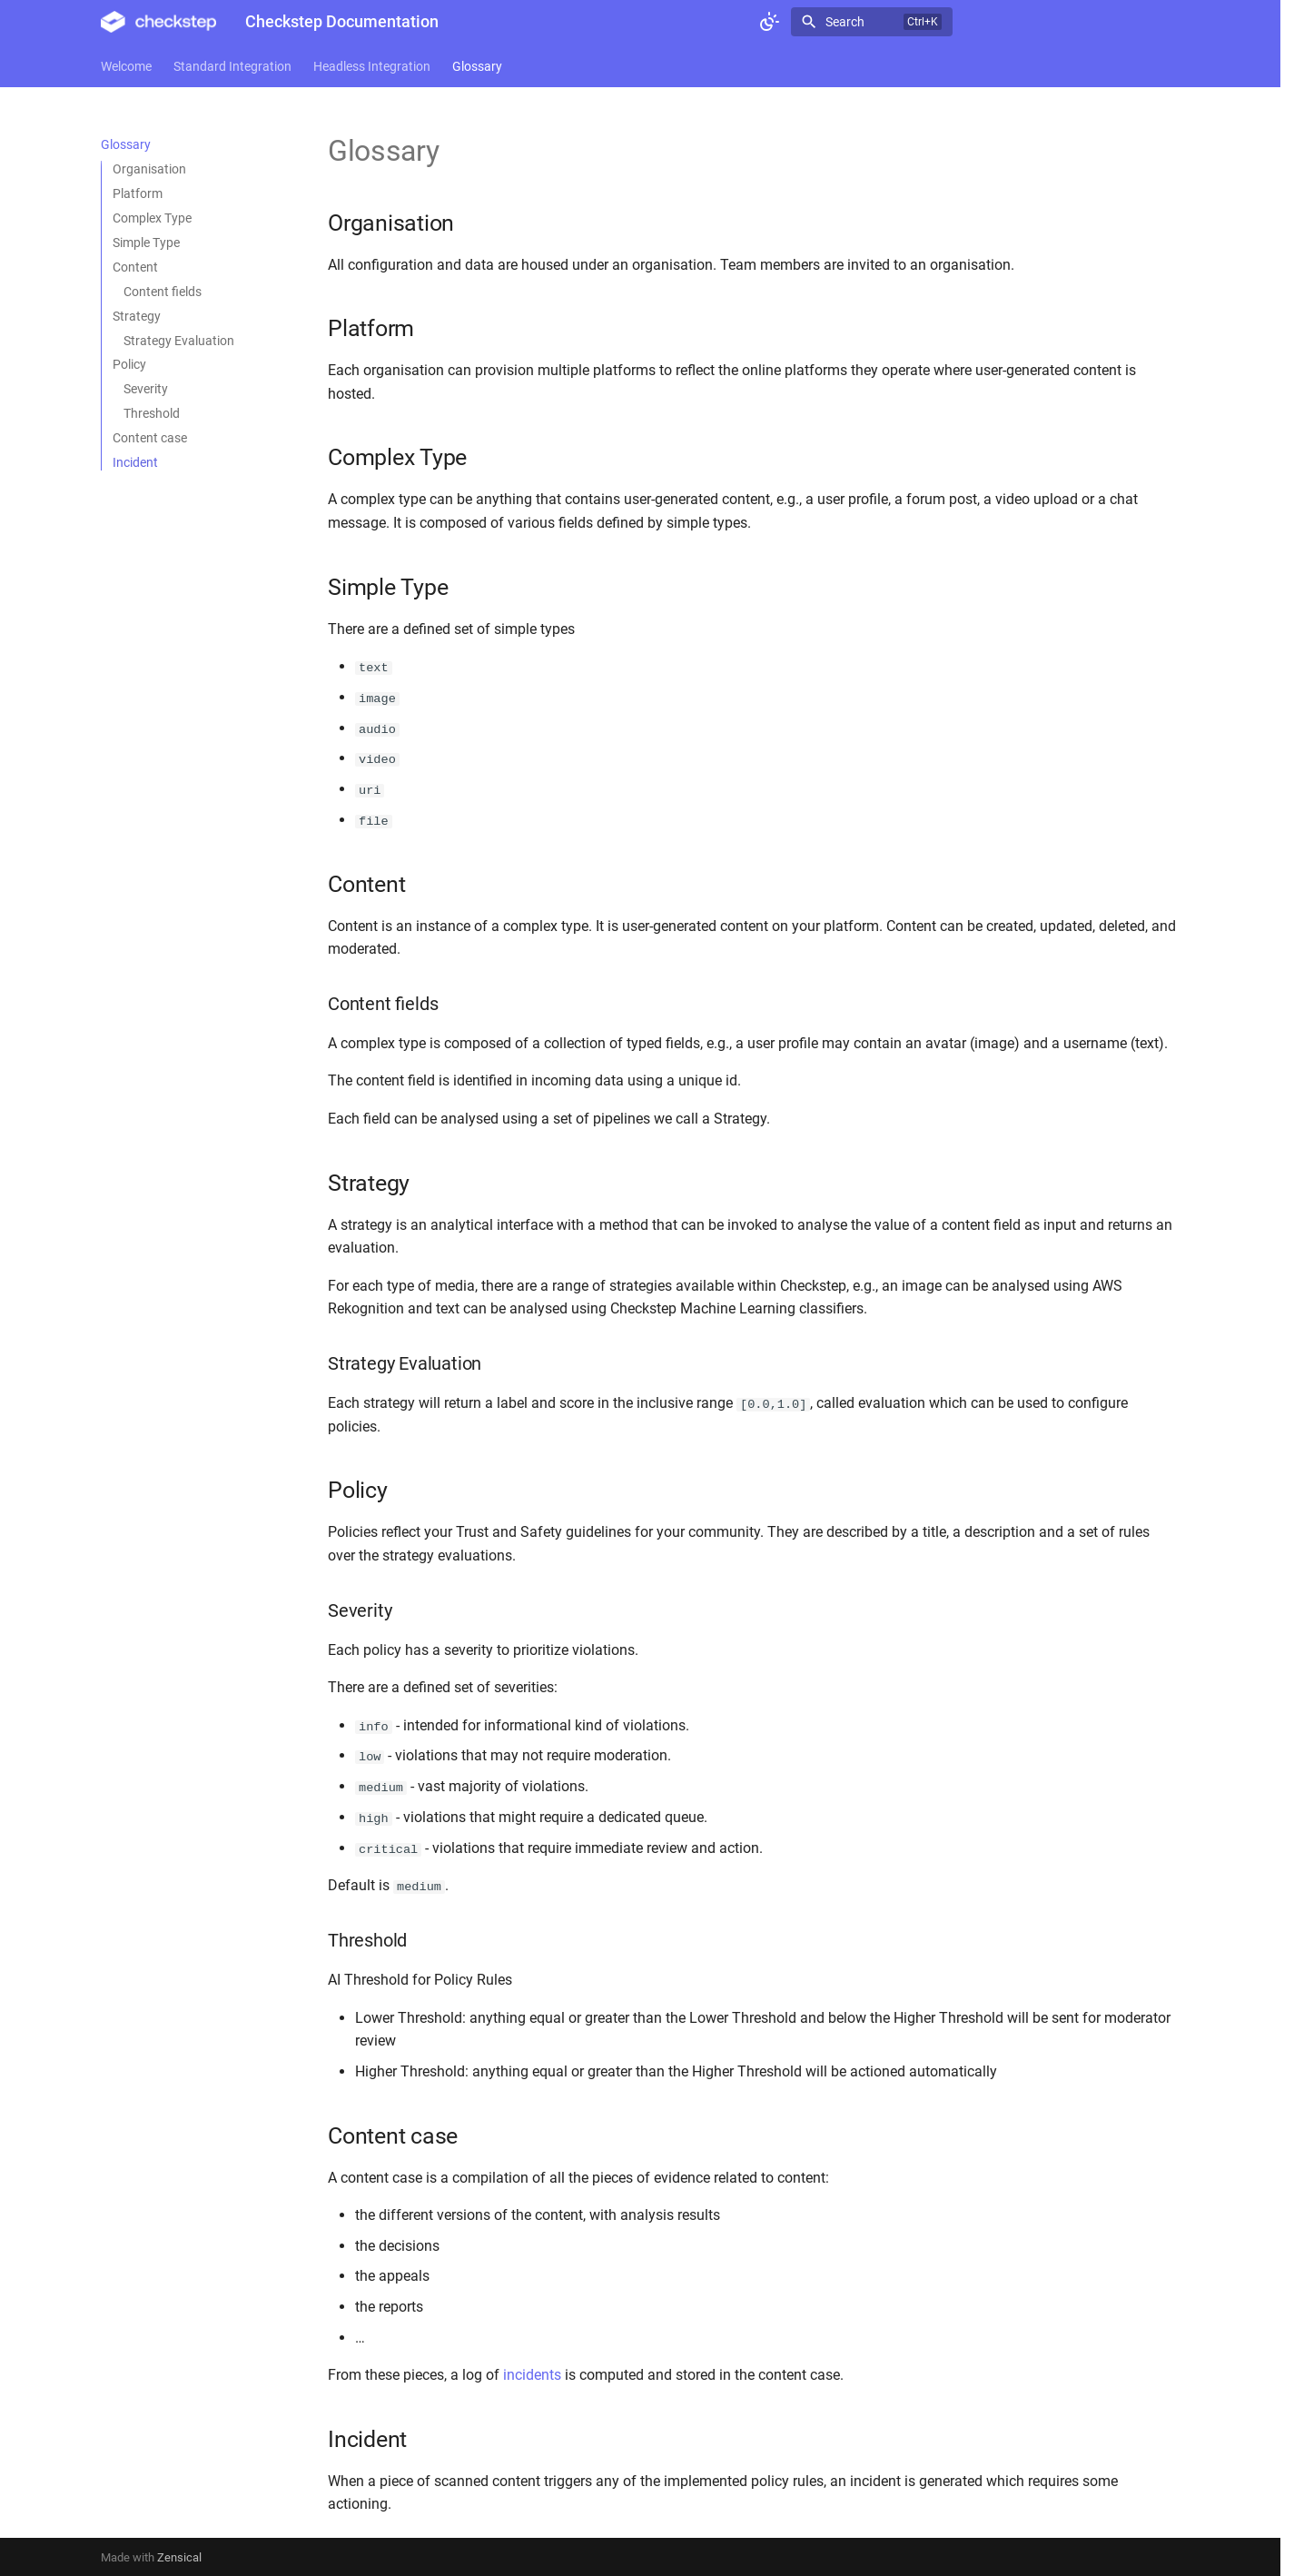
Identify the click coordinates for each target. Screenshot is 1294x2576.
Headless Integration (371, 66)
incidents (532, 2373)
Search (844, 22)
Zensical (179, 2555)
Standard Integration (232, 66)
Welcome (126, 66)
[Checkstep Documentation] (158, 22)
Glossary (477, 66)
